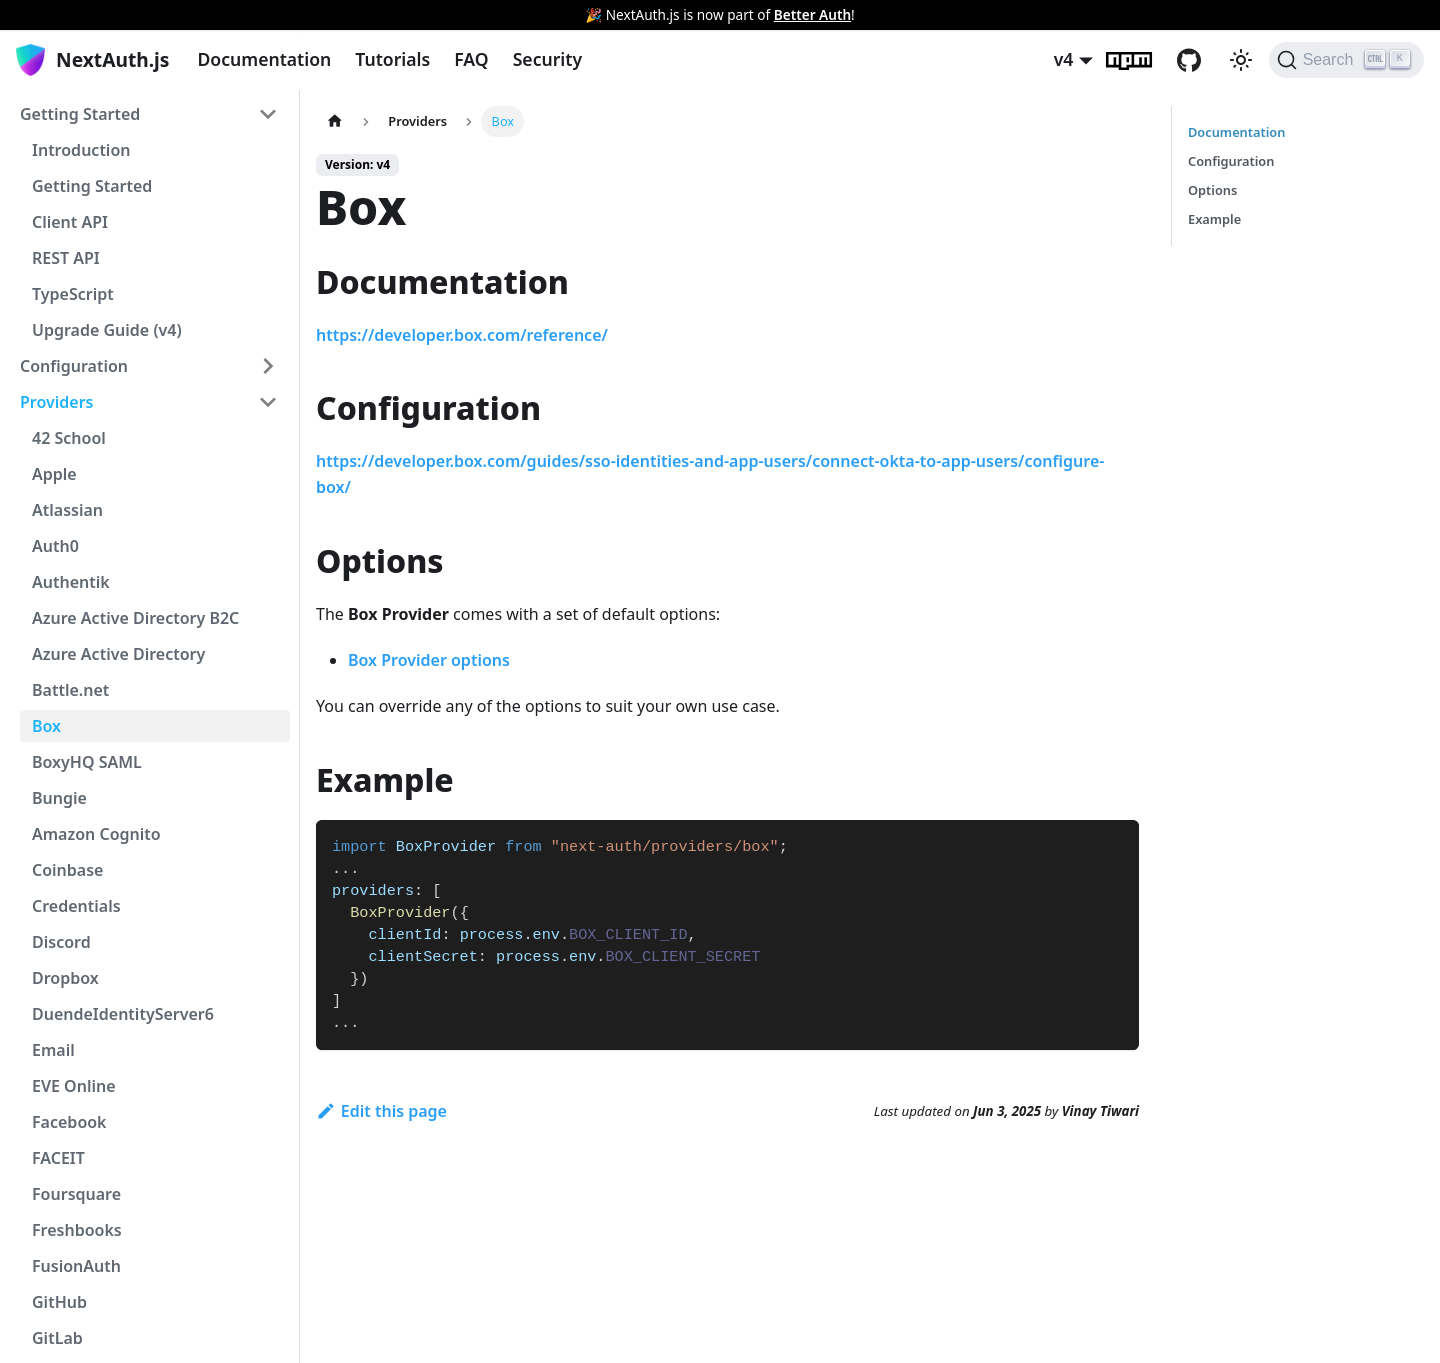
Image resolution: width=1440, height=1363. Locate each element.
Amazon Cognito (96, 834)
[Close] (1415, 15)
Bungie (59, 798)
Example (1214, 219)
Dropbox (65, 978)
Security (547, 59)
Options (1212, 190)
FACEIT (58, 1158)
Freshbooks (77, 1230)
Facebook (69, 1122)
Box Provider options (429, 660)
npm (1141, 60)
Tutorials (392, 59)
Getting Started (80, 114)
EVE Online (74, 1086)
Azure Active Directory (118, 654)
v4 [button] (1064, 59)
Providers (57, 402)
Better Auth (812, 14)
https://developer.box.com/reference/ (462, 335)
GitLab (57, 1338)
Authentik (71, 582)
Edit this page (381, 1111)
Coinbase (67, 870)
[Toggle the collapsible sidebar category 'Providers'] (268, 402)
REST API (66, 258)
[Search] (1346, 60)
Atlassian (67, 510)
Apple (54, 474)
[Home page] (335, 121)
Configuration (74, 366)
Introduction (81, 150)
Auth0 (55, 546)
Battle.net (70, 690)
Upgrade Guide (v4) (107, 330)
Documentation (264, 59)
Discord (61, 942)
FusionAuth (76, 1266)
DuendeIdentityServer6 (123, 1014)
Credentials (76, 906)
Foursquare (76, 1194)
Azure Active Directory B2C (135, 618)
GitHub (1201, 60)
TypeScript (73, 294)
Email (53, 1050)
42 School (69, 438)
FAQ (471, 59)
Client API (70, 222)
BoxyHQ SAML (87, 762)
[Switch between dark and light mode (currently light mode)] (1241, 60)
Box (46, 726)
